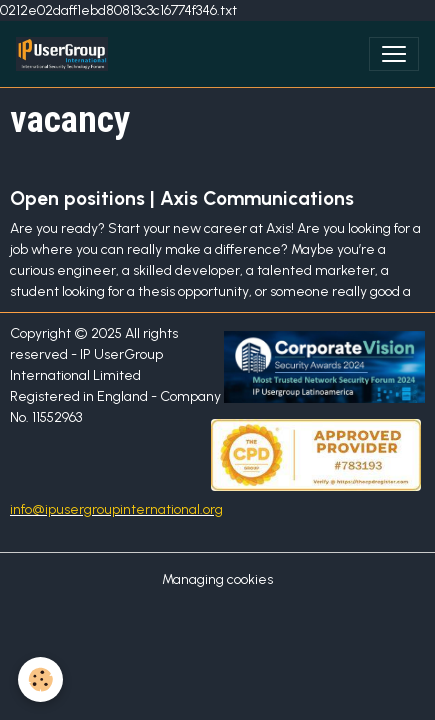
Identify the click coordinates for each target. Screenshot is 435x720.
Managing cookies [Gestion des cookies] (217, 579)
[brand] (66, 54)
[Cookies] (40, 679)
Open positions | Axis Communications (182, 198)
